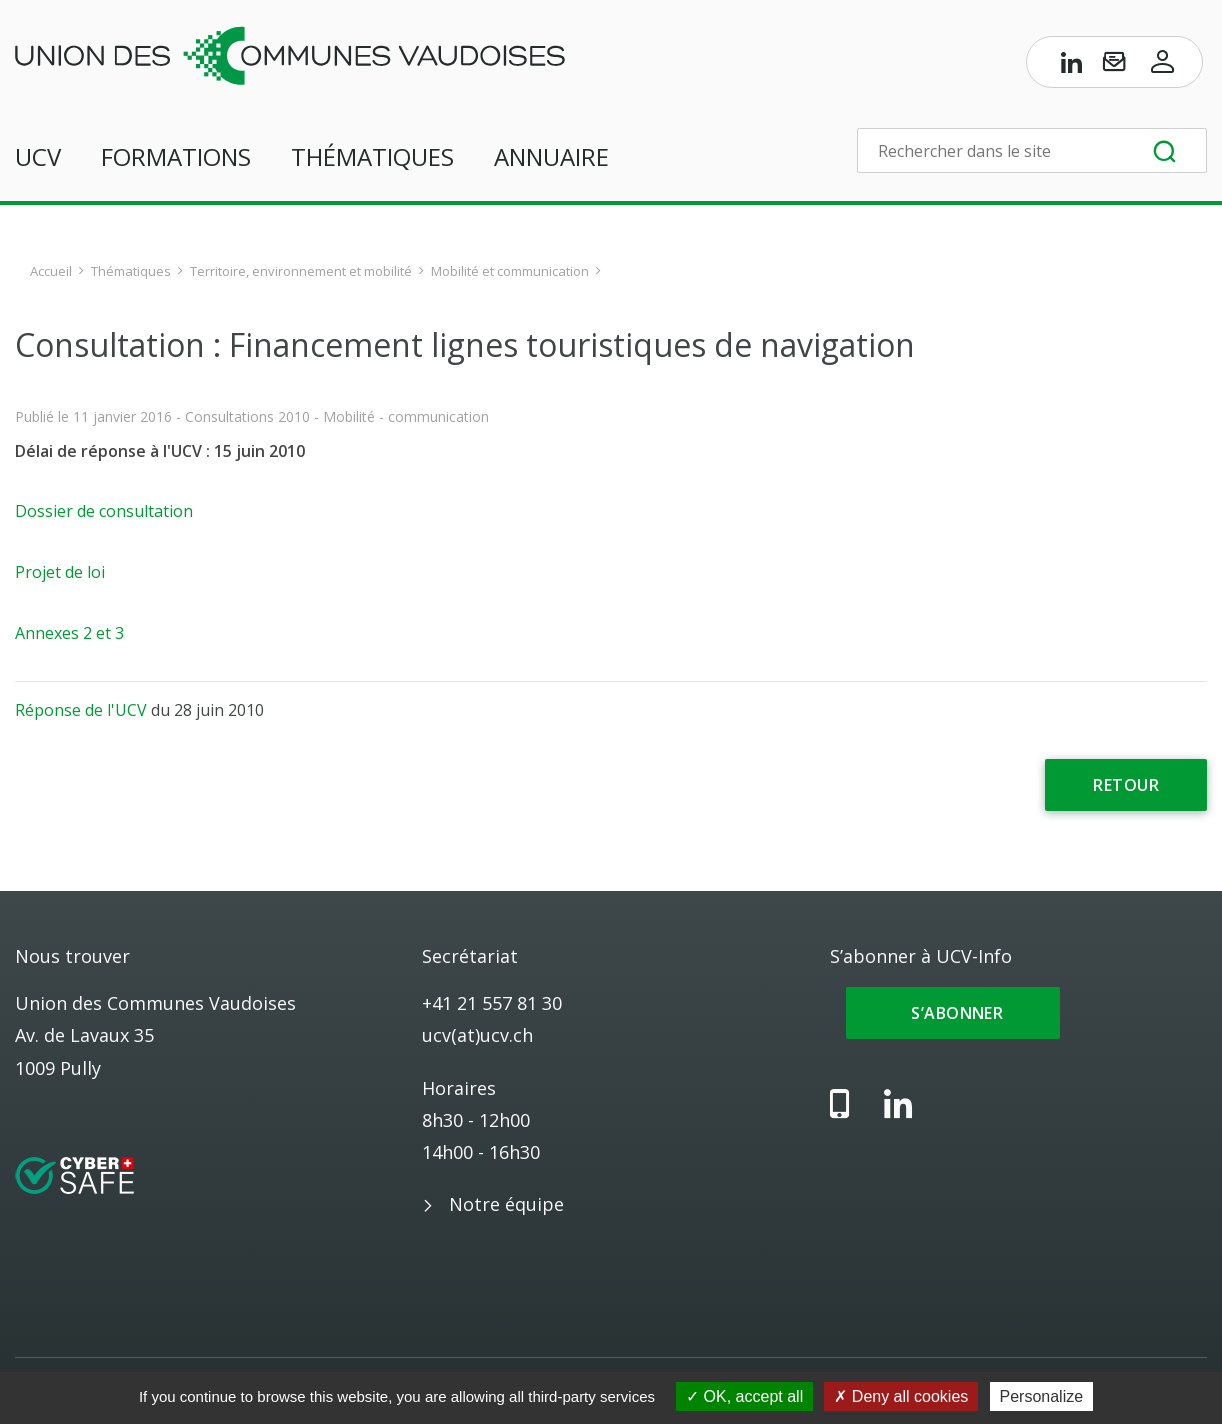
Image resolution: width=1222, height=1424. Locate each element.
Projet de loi (60, 572)
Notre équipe (506, 1204)
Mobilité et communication (510, 271)
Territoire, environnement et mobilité (301, 271)
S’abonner (953, 1013)
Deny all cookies (901, 1396)
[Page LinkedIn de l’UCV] (1072, 66)
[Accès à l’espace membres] (1163, 66)
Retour (1126, 785)
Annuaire (551, 156)
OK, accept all (744, 1396)
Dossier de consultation (104, 511)
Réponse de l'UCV (81, 710)
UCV (38, 156)
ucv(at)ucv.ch (477, 1035)
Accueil (51, 271)
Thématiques (372, 156)
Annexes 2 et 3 (69, 633)
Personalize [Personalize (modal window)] (1042, 1396)
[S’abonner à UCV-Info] (1114, 66)
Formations (176, 156)
